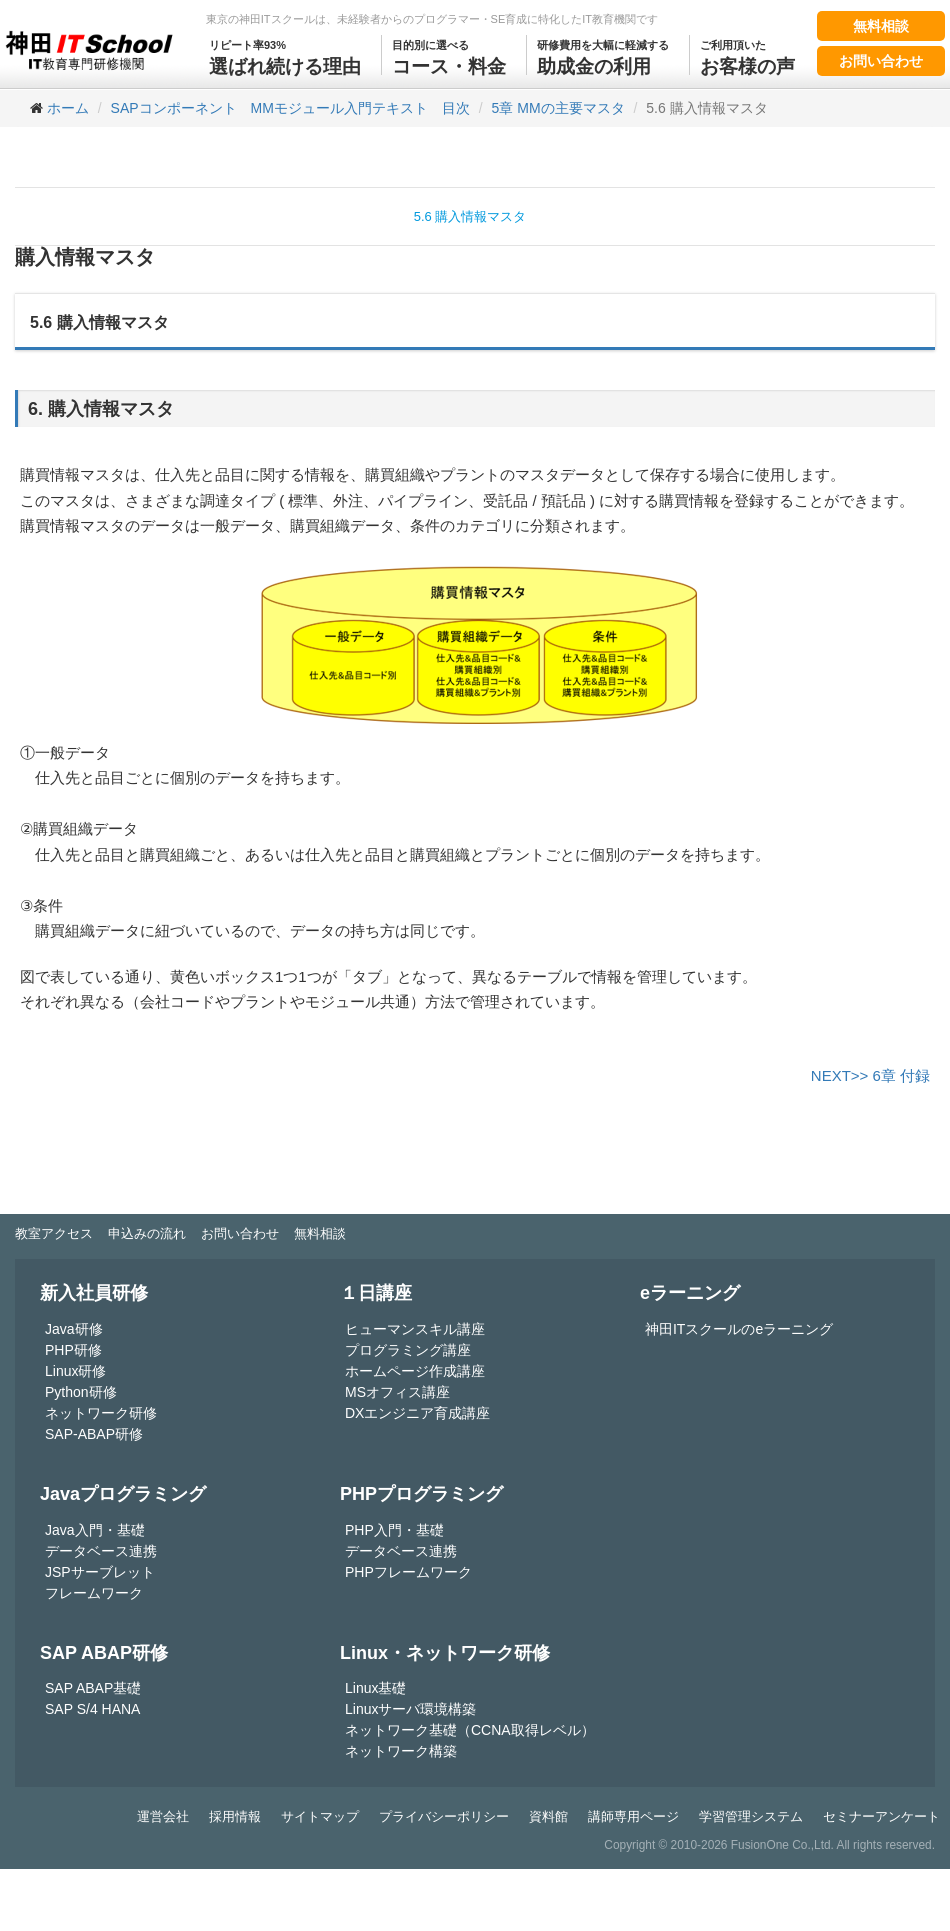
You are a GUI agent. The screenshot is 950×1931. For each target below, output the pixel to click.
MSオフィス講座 (397, 1392)
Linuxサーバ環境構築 (410, 1709)
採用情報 (235, 1816)
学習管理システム (751, 1816)
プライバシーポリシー (444, 1816)
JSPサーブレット (100, 1572)
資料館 (548, 1816)
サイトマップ (320, 1816)
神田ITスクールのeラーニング (739, 1329)
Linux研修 (75, 1371)
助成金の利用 (603, 56)
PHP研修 (73, 1350)
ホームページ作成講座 (415, 1371)
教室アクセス (54, 1233)
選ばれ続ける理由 (285, 56)
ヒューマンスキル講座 (415, 1329)
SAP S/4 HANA (92, 1709)
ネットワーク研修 (101, 1413)
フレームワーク (94, 1593)
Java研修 (74, 1329)
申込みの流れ (147, 1233)
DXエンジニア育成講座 (417, 1413)
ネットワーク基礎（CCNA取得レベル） (470, 1730)
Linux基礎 (375, 1688)
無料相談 (881, 26)
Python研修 (81, 1392)
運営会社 (163, 1816)
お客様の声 (747, 56)
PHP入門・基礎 (394, 1530)
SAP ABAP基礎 (93, 1688)
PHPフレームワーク (408, 1572)
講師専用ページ (633, 1816)
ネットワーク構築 (401, 1751)
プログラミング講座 (408, 1350)
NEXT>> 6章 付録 (870, 1075)
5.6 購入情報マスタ (470, 216)
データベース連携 (101, 1551)
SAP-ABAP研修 (94, 1434)
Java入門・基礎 (95, 1530)
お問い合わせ (881, 61)
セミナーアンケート (881, 1816)
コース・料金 (449, 56)
